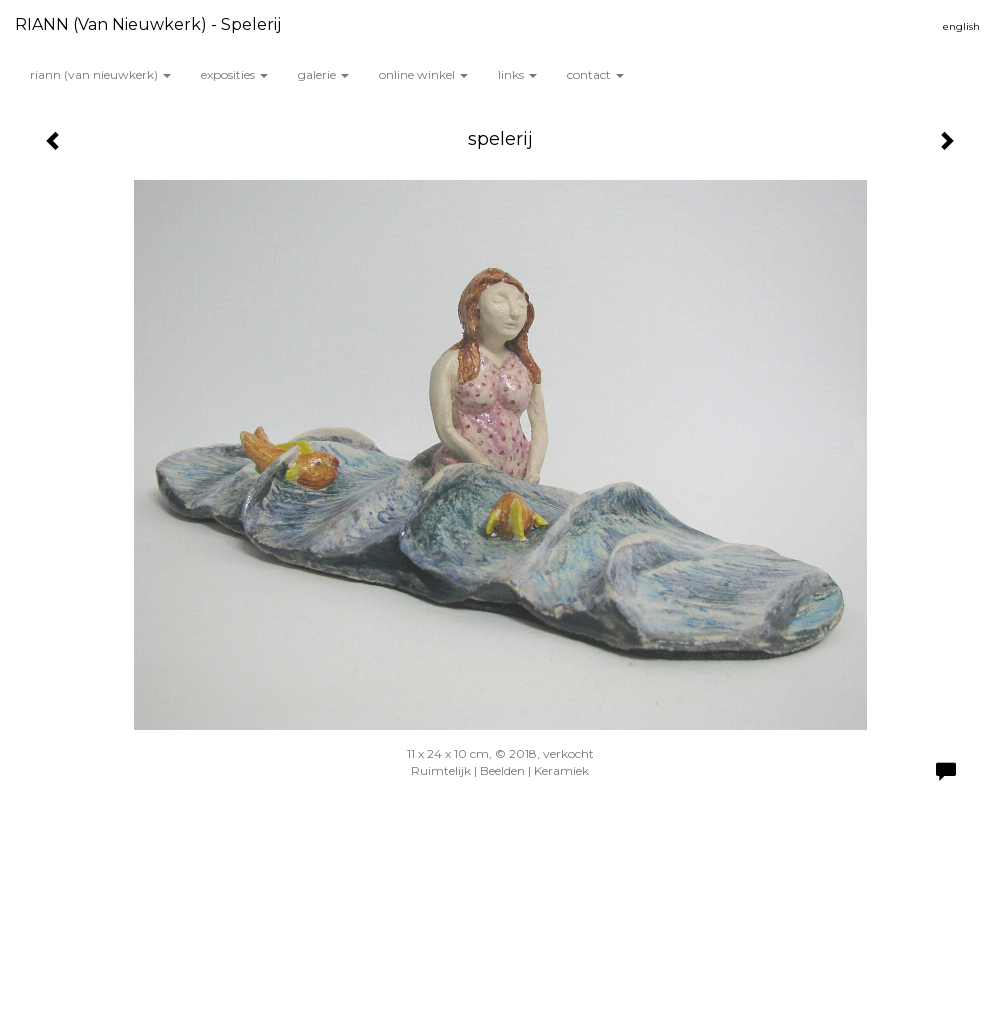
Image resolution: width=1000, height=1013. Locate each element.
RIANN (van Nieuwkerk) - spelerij (148, 24)
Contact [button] (595, 74)
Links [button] (517, 74)
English (961, 26)
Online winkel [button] (423, 74)
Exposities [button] (234, 74)
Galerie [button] (323, 74)
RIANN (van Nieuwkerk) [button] (100, 74)
